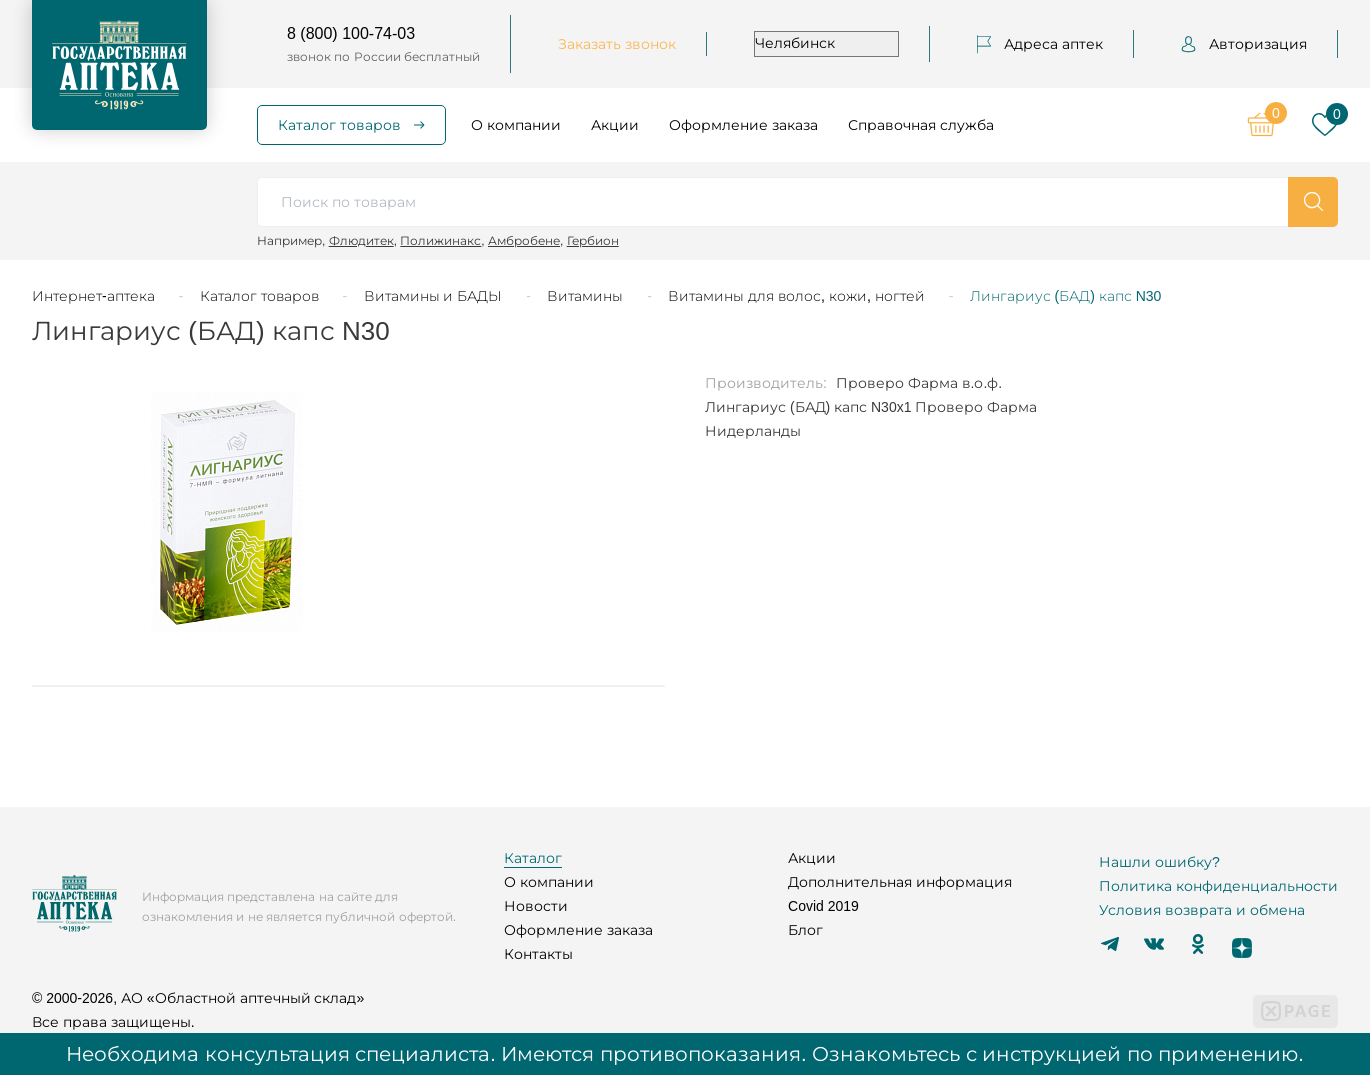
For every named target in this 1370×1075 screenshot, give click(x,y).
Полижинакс (440, 240)
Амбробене (524, 240)
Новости (536, 906)
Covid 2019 (823, 906)
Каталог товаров (339, 125)
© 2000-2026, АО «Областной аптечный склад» (198, 998)
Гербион (593, 240)
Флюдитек (361, 240)
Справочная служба (921, 125)
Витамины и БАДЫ (433, 296)
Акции (615, 125)
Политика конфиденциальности (1218, 886)
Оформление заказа (743, 125)
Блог (805, 930)
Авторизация (1244, 44)
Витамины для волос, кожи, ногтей (796, 296)
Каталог (533, 858)
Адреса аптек (1040, 44)
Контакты (538, 954)
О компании (516, 125)
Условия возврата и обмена (1202, 910)
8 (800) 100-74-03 (351, 33)
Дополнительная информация (900, 882)
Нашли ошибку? (1159, 862)
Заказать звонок (617, 44)
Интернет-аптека (93, 296)
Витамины (585, 296)
